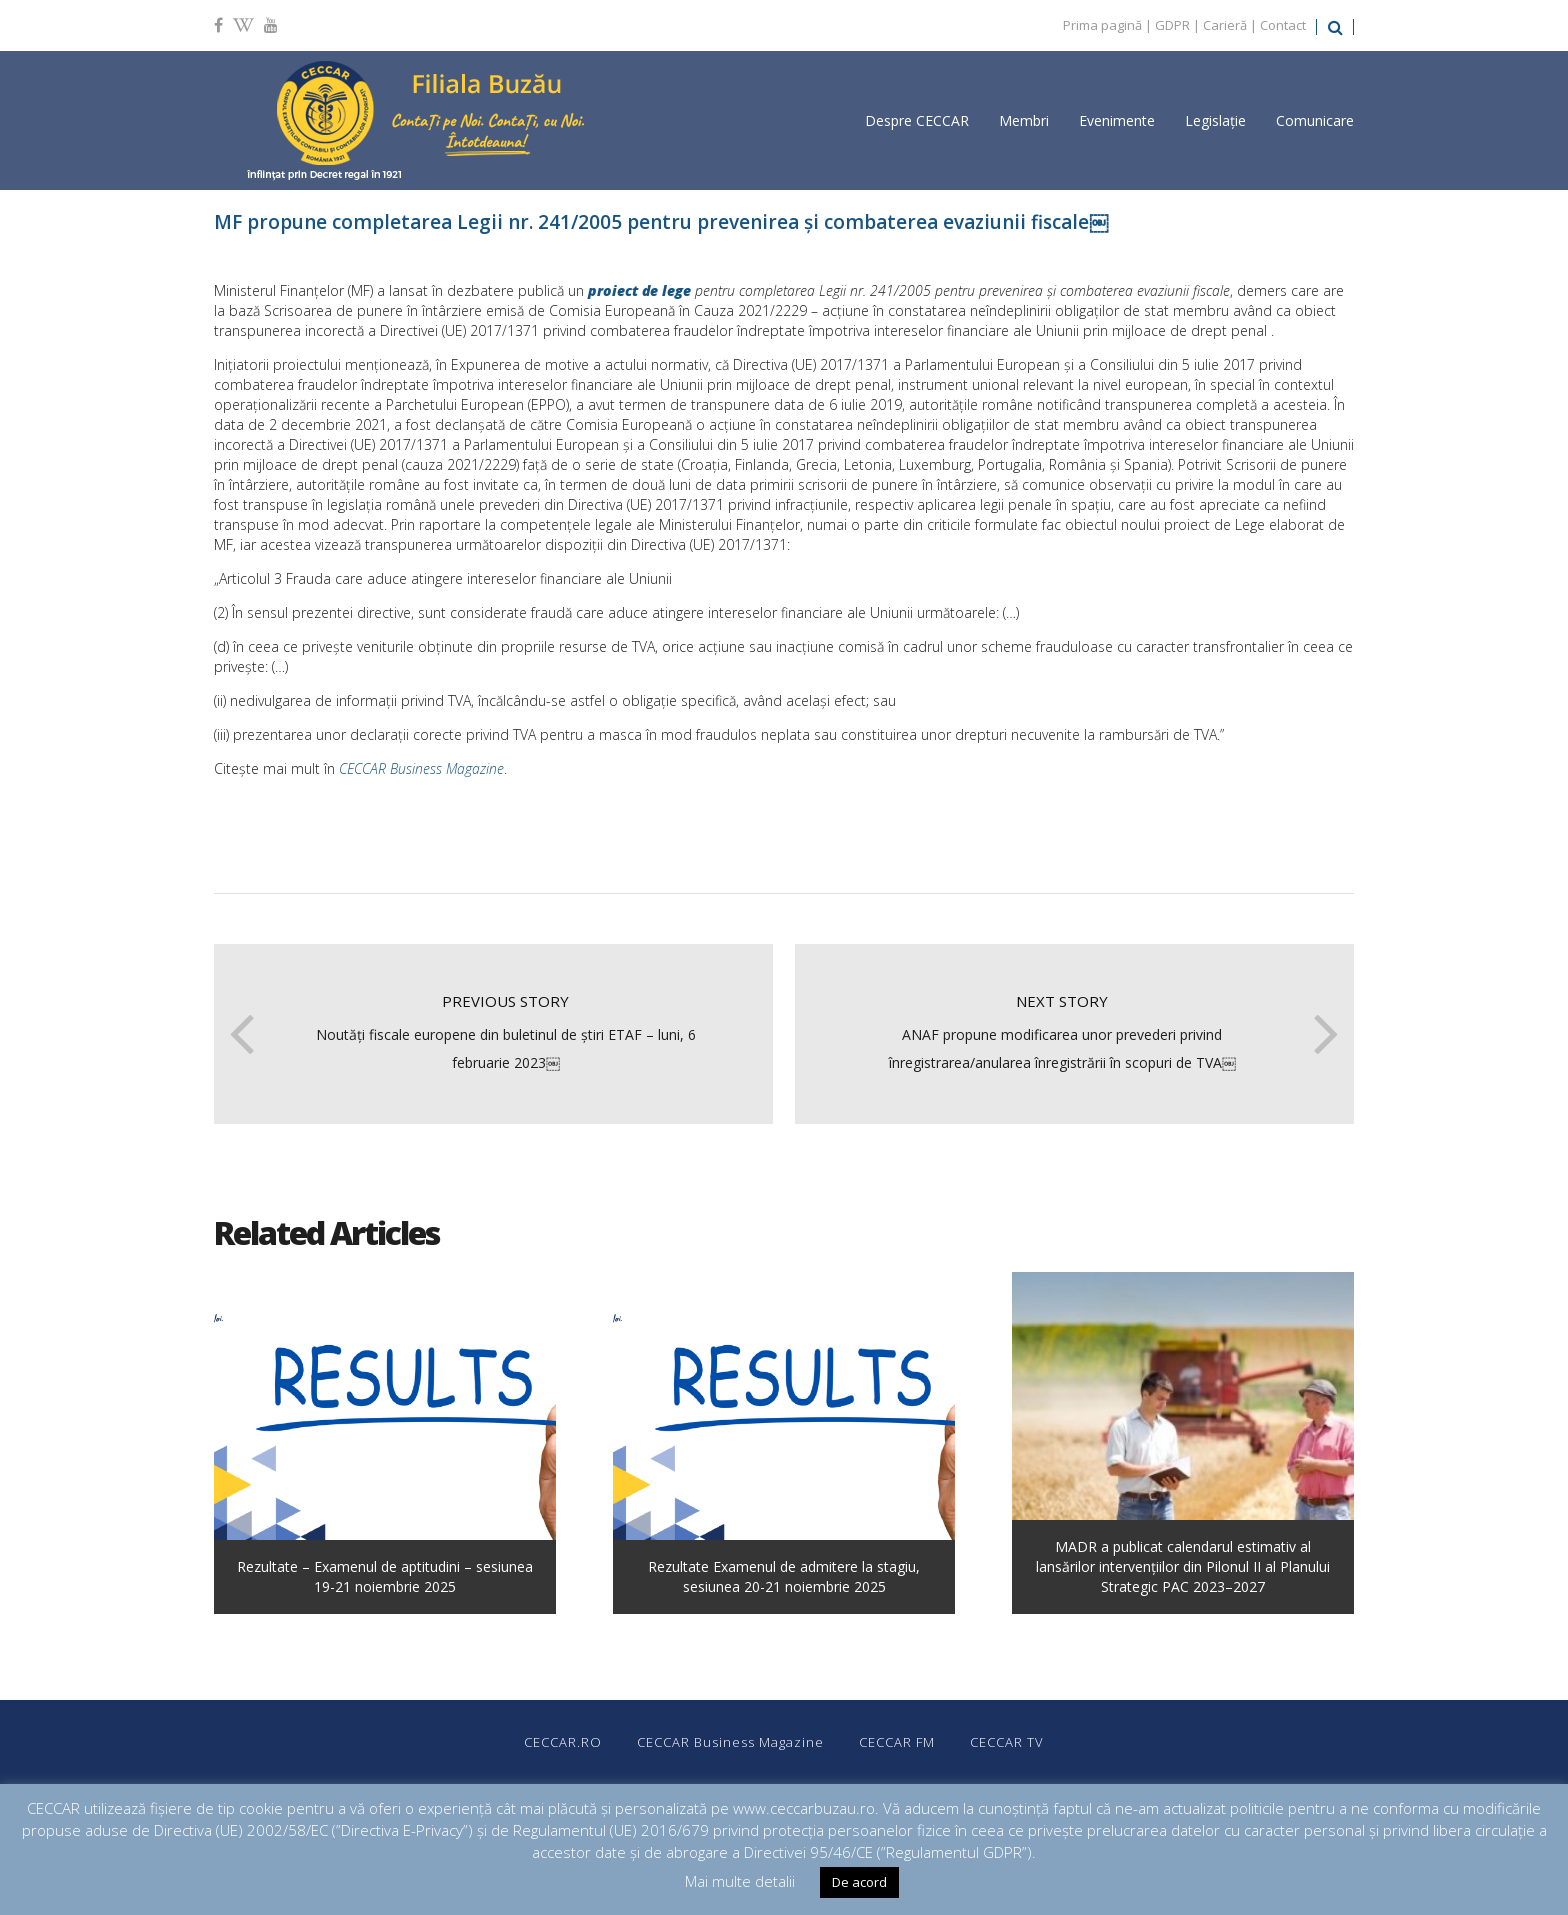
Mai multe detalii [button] (740, 1881)
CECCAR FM (897, 1742)
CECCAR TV (1007, 1742)
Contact (1283, 25)
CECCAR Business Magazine (421, 768)
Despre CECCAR (917, 120)
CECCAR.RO (563, 1742)
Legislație (1215, 120)
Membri (1024, 120)
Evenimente (1117, 120)
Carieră (1225, 25)
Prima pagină (1102, 25)
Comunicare (1315, 120)
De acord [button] (859, 1882)
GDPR (1172, 25)
